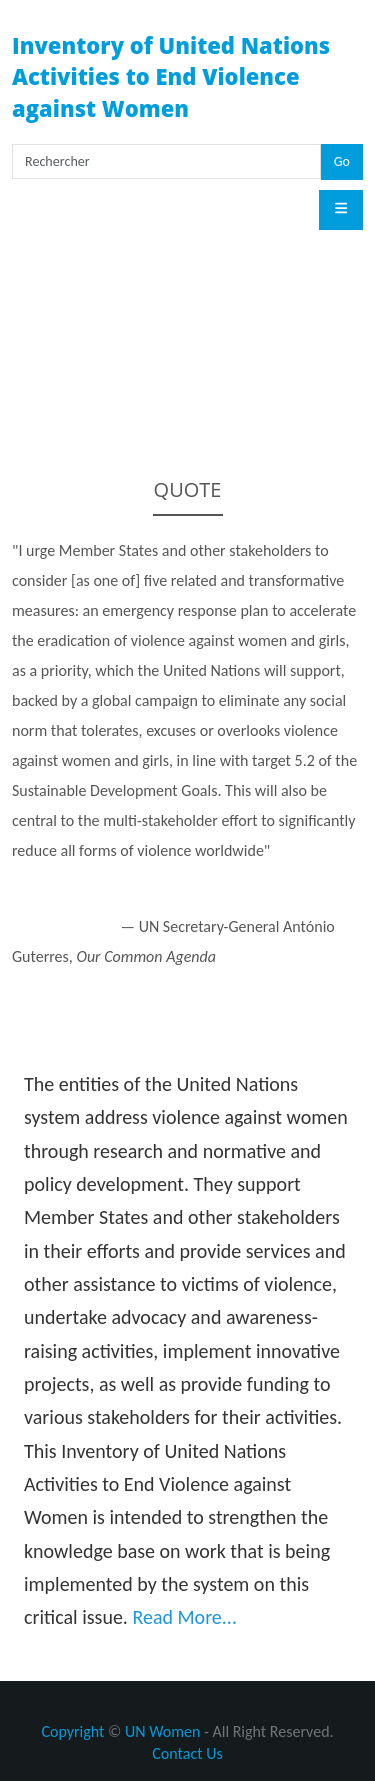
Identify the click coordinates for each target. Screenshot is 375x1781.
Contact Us (187, 1753)
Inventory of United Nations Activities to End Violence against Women (171, 76)
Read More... (184, 1617)
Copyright (72, 1731)
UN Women (162, 1731)
